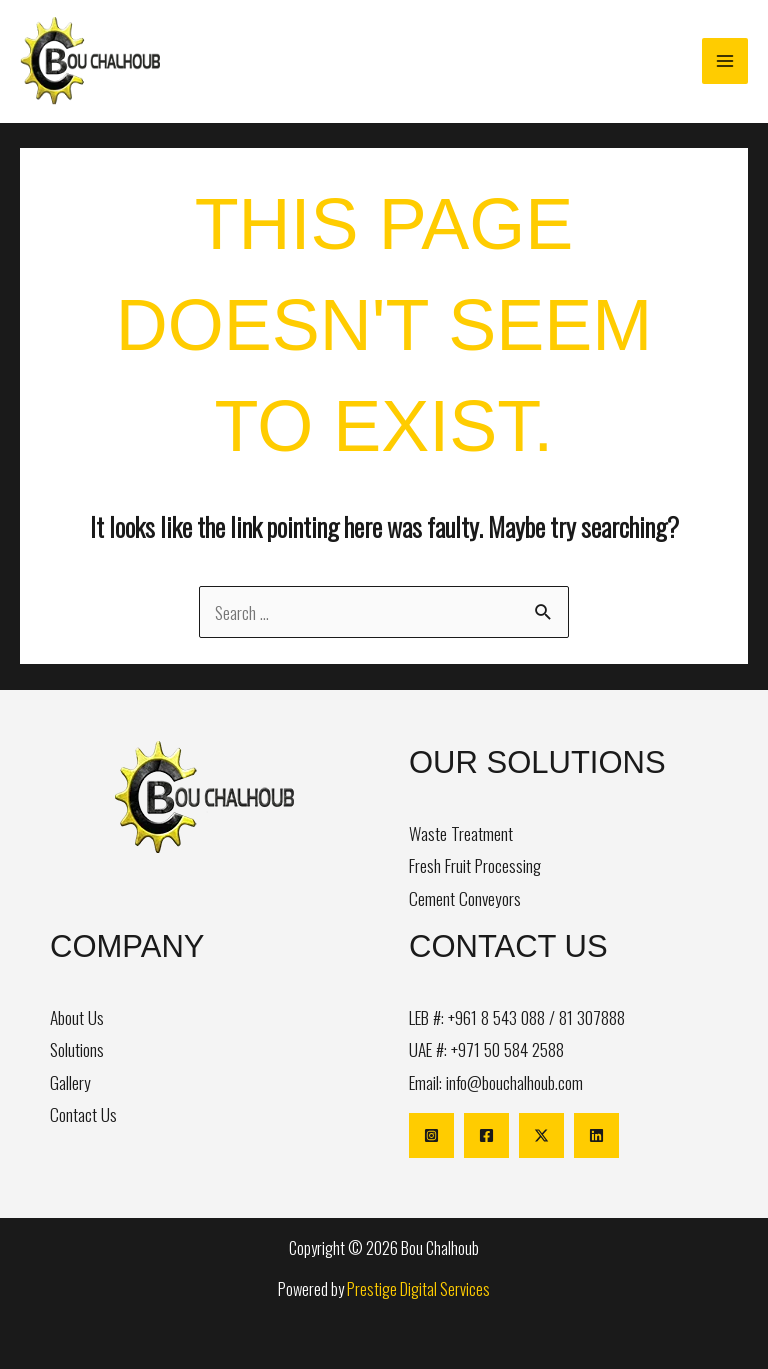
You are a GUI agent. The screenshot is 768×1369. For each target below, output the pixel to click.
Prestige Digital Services (418, 1288)
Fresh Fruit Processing (475, 865)
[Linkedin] (596, 1135)
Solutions (77, 1049)
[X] (541, 1135)
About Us (77, 1017)
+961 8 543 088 (496, 1017)
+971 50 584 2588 (507, 1049)
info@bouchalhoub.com (514, 1082)
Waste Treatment (461, 833)
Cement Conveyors (465, 898)
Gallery (70, 1082)
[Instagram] (431, 1135)
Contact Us (83, 1114)
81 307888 (592, 1017)
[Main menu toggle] (725, 61)
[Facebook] (486, 1135)
